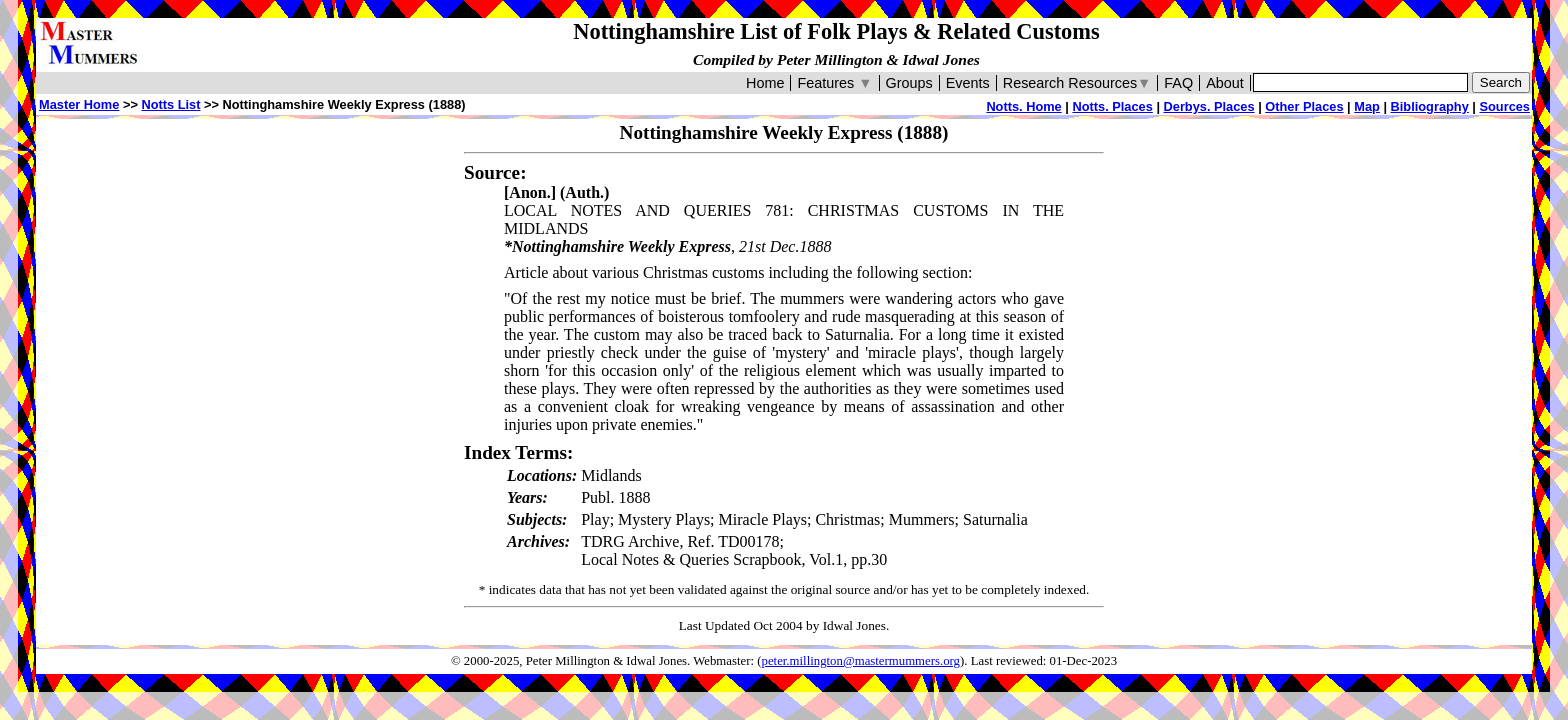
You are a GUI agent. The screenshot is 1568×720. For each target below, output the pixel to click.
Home (765, 83)
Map (1367, 106)
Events (968, 83)
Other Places (1304, 106)
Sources (1504, 106)
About (1225, 83)
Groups (909, 83)
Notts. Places (1112, 106)
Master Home (79, 104)
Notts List (170, 104)
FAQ (1178, 83)
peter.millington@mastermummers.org (861, 661)
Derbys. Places (1209, 106)
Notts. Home (1023, 106)
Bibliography (1430, 106)
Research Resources (1077, 83)
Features (834, 83)
